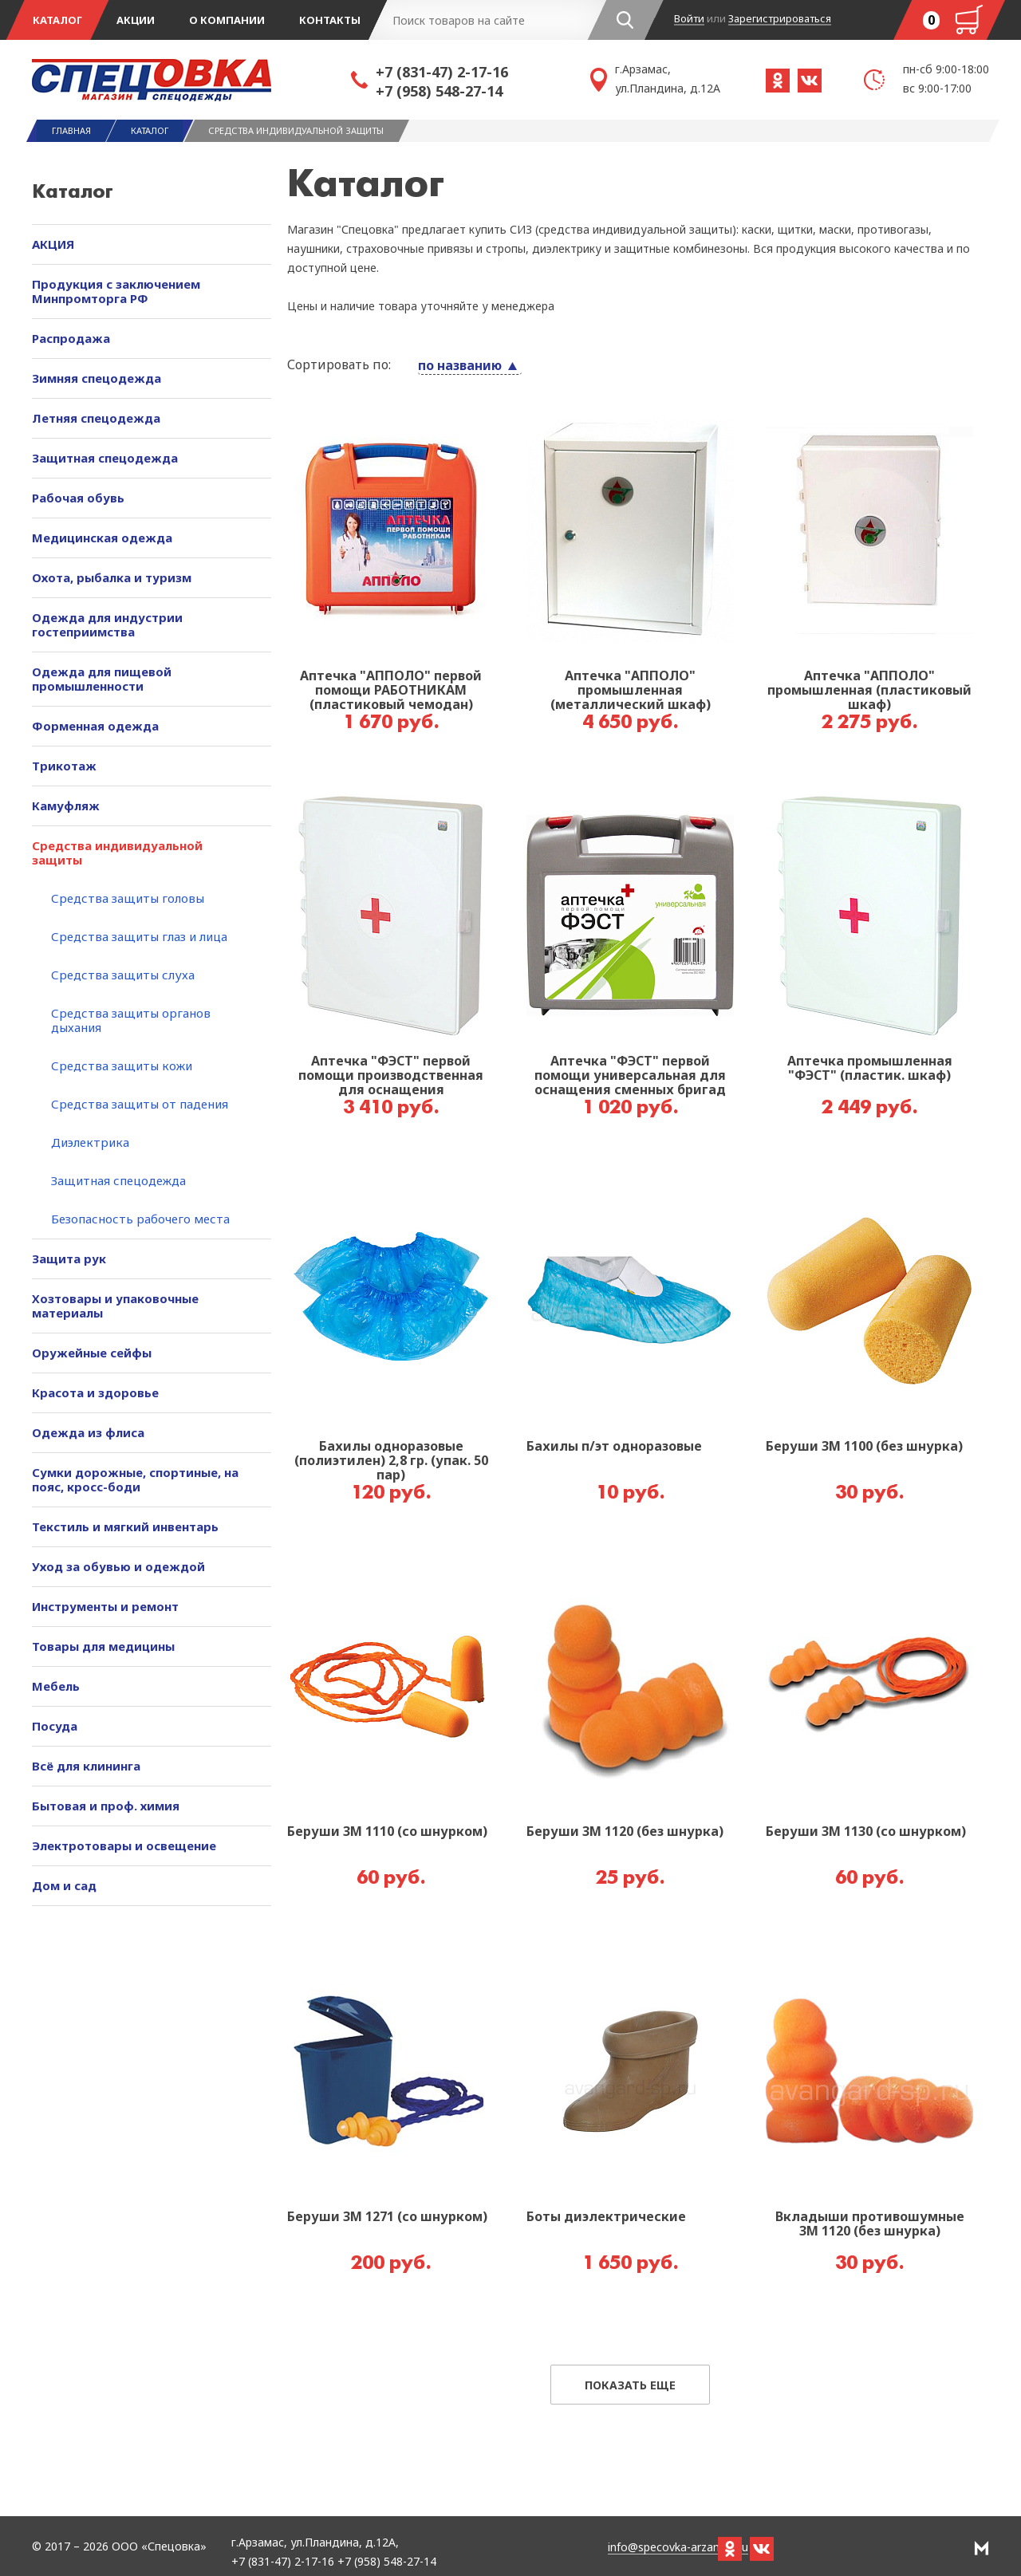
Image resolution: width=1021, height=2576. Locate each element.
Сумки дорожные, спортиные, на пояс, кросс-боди (135, 1479)
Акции (135, 20)
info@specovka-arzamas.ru (678, 2547)
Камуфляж (66, 805)
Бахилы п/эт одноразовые (614, 1447)
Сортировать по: (339, 364)
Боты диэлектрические (606, 2217)
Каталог (57, 20)
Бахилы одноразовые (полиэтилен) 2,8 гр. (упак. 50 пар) (391, 1461)
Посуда (54, 1726)
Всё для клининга (86, 1766)
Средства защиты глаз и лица (139, 936)
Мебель (56, 1686)
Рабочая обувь (78, 498)
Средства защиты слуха (123, 975)
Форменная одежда (95, 726)
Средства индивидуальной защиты (117, 852)
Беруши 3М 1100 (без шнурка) (864, 1447)
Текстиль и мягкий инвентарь (125, 1526)
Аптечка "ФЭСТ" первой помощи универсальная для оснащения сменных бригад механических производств (630, 1076)
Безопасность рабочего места (140, 1219)
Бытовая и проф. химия (105, 1806)
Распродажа (71, 338)
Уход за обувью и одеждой (118, 1566)
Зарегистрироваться (779, 19)
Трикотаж (64, 766)
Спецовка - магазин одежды (191, 80)
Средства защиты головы (127, 898)
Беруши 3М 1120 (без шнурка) (624, 1832)
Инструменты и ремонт (105, 1606)
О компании (227, 20)
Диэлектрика (90, 1142)
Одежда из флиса (88, 1432)
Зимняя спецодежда (96, 378)
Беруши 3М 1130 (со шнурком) (866, 1832)
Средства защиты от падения (139, 1104)
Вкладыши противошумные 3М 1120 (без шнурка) (869, 2224)
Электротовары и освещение (124, 1845)
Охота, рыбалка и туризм (111, 577)
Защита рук (69, 1258)
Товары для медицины (103, 1646)
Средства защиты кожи (121, 1065)
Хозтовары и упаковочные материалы (115, 1305)
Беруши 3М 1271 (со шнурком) (387, 2217)
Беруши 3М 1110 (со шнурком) (387, 1832)
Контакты (330, 20)
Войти (689, 19)
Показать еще (630, 2385)
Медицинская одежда (102, 538)
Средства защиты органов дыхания (131, 1020)
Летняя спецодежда (96, 418)
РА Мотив (981, 2548)
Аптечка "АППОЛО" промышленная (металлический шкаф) (630, 690)
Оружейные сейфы (92, 1353)
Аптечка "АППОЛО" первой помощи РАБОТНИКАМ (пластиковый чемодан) (391, 690)
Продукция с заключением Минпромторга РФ (116, 291)
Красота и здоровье (95, 1392)
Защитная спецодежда (105, 458)
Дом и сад (64, 1885)
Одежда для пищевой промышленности (101, 679)
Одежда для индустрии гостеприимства (107, 624)
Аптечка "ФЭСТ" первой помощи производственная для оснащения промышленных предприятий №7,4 (391, 1076)
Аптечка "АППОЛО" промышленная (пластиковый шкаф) (869, 690)
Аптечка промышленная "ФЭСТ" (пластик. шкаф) (869, 1069)
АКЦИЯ (53, 244)
